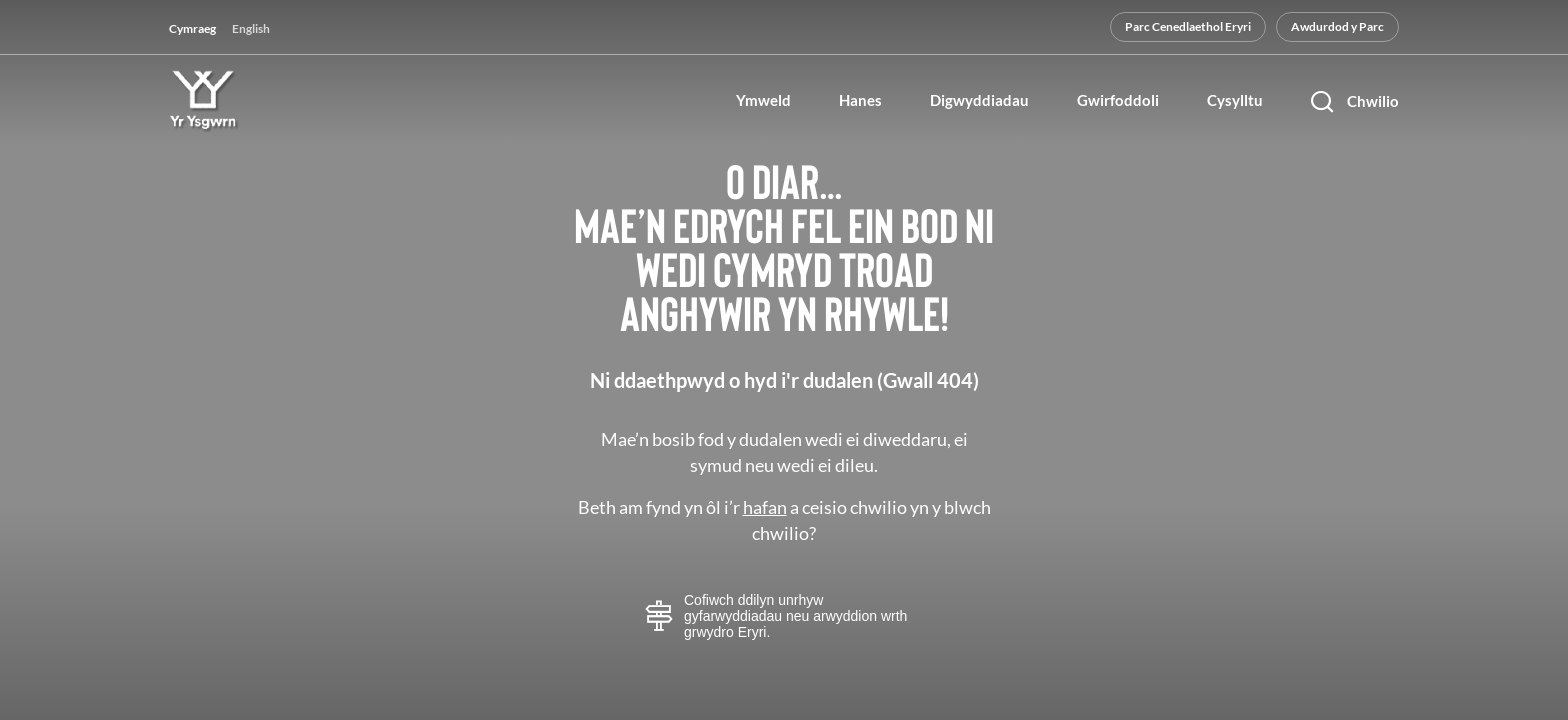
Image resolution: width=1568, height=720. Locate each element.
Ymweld (763, 101)
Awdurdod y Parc (1337, 26)
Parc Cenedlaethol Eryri (1188, 26)
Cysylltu (1235, 101)
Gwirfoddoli (1118, 101)
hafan (765, 507)
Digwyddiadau (979, 101)
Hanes (860, 101)
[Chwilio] (1355, 101)
